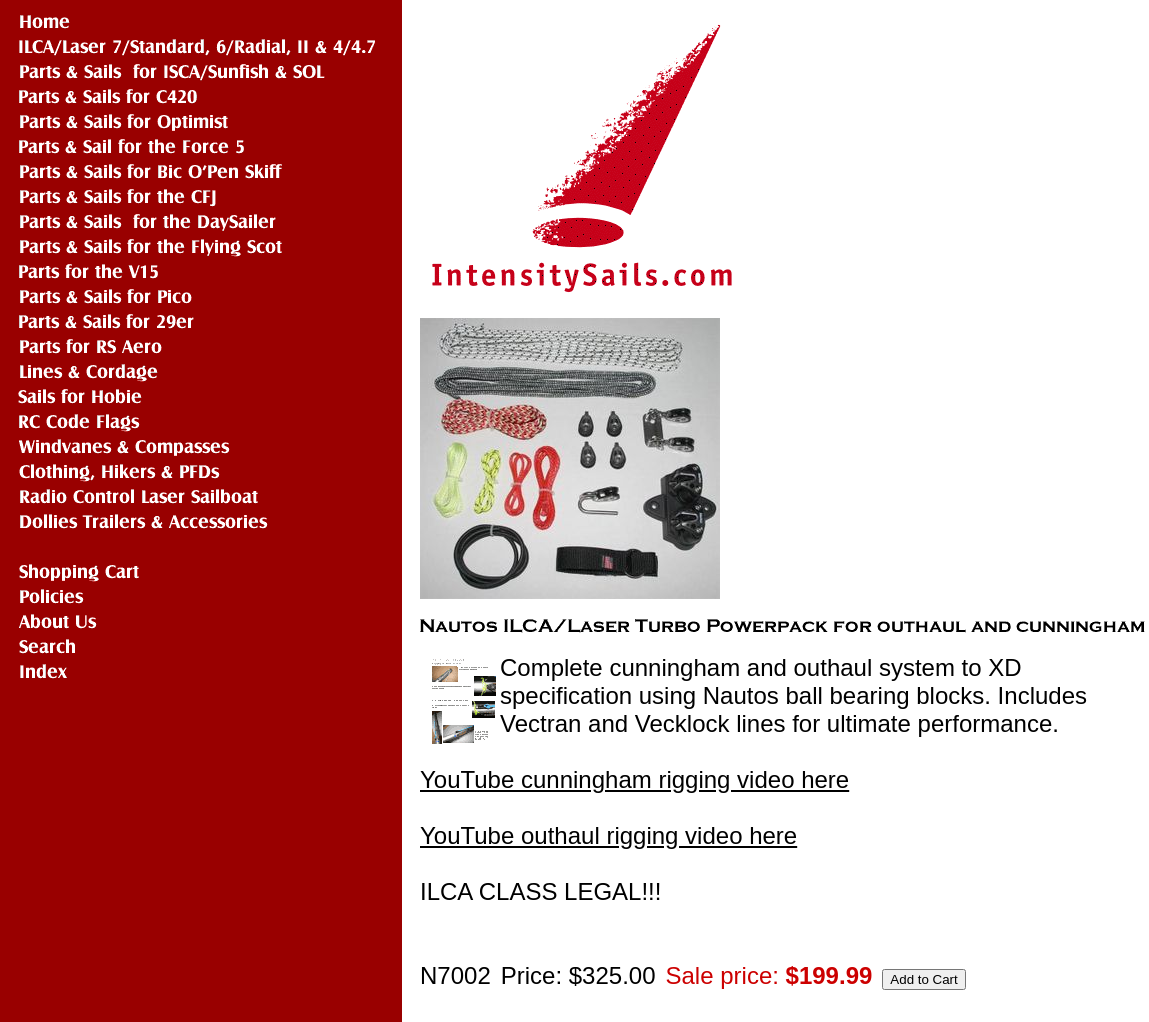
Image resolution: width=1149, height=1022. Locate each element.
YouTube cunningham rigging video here (634, 779)
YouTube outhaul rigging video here (608, 835)
